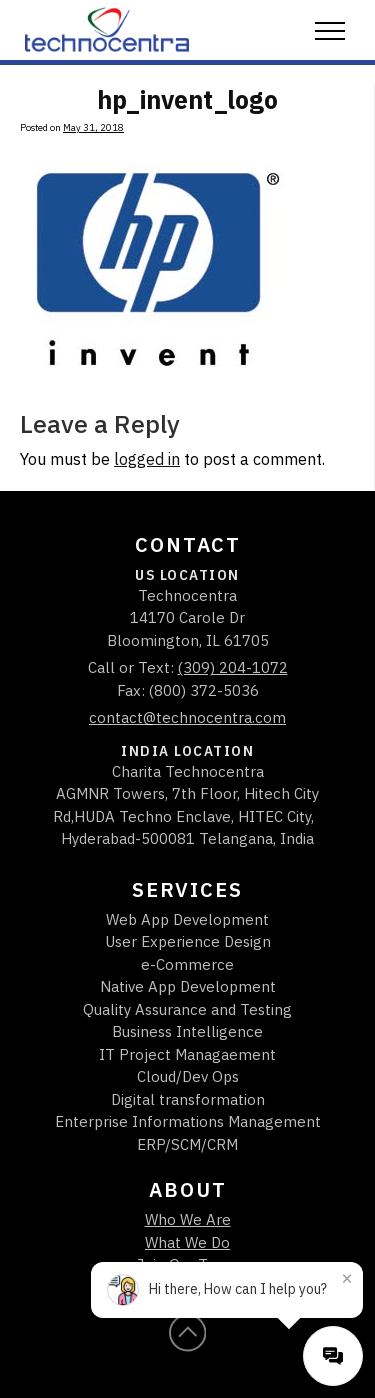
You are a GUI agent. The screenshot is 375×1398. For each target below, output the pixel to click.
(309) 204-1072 (233, 667)
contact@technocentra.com (187, 717)
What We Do (187, 1242)
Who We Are (188, 1219)
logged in (147, 459)
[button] (330, 32)
